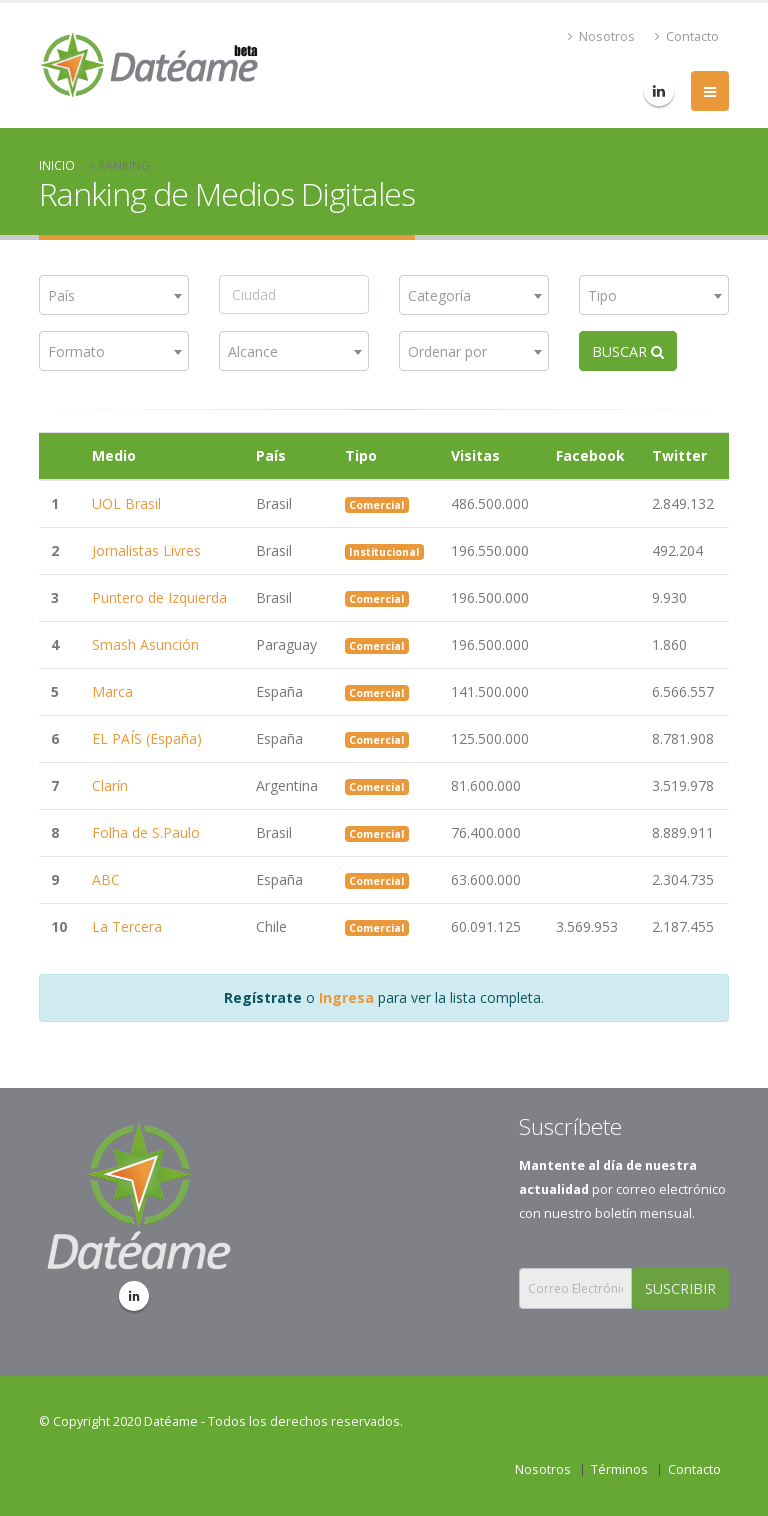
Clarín (110, 785)
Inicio (57, 165)
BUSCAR (628, 351)
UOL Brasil (126, 503)
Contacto (687, 36)
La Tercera (127, 926)
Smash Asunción (145, 644)
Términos (619, 1469)
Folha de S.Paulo (146, 832)
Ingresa (346, 997)
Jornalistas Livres (146, 550)
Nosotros (601, 36)
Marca (112, 691)
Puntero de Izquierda (159, 597)
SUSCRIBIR (680, 1288)
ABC (106, 879)
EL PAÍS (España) (147, 738)
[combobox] (114, 295)
